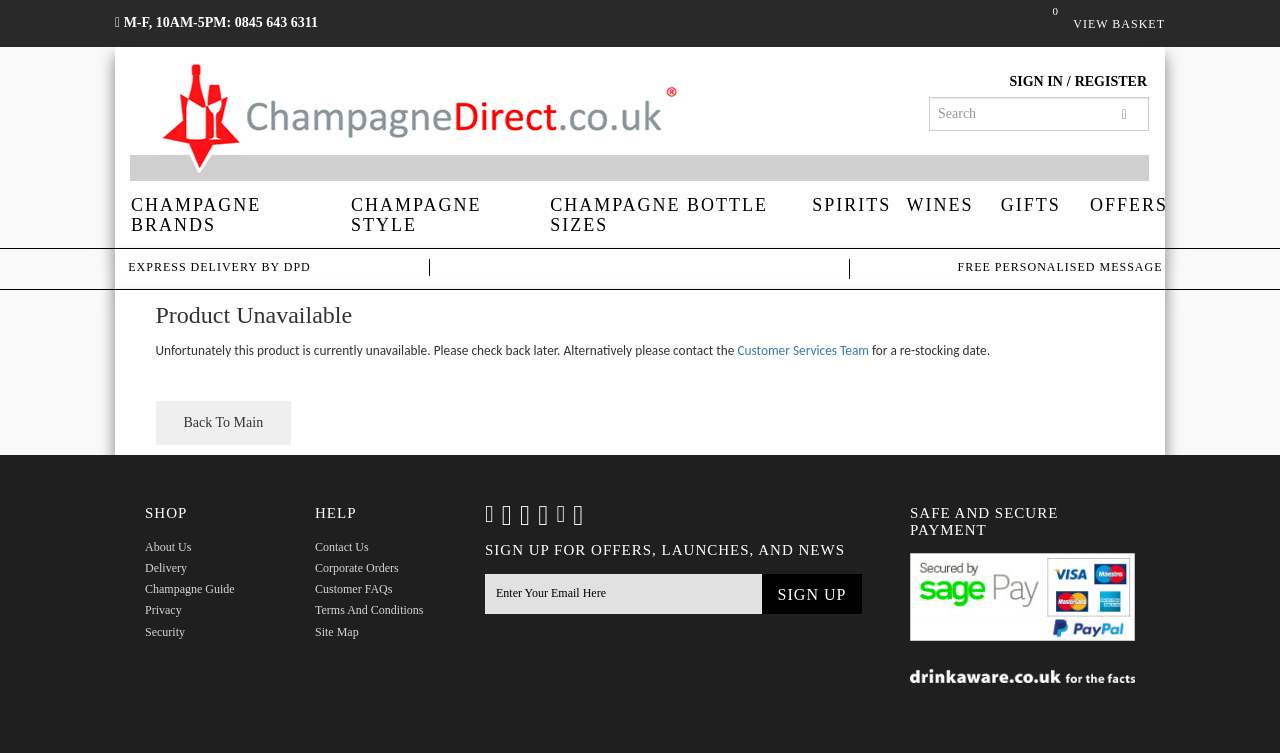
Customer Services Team (803, 350)
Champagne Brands (196, 215)
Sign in (1035, 81)
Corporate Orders (357, 568)
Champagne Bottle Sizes (659, 215)
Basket (1058, 23)
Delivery (166, 568)
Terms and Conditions (369, 610)
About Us (168, 547)
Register (1111, 81)
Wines (940, 205)
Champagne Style (416, 215)
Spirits (851, 205)
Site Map (337, 632)
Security (165, 632)
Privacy (163, 610)
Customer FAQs (353, 589)
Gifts (1031, 205)
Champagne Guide (190, 589)
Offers (1127, 205)
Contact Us (342, 547)
